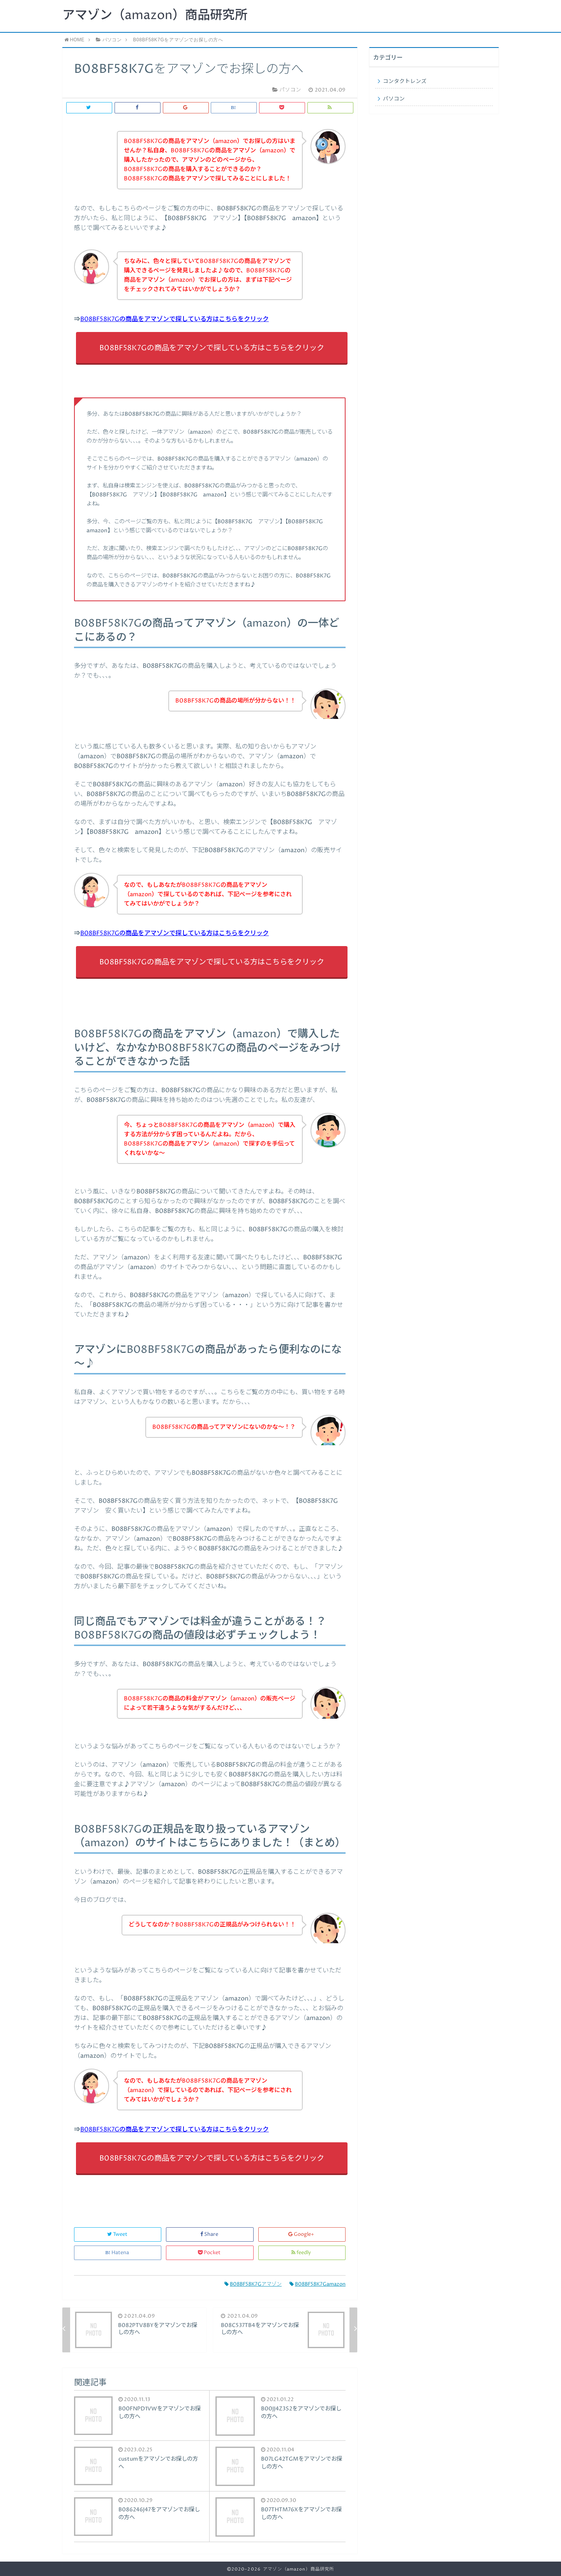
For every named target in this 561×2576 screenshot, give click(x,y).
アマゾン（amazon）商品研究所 (154, 15)
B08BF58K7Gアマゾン (253, 2284)
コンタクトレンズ (405, 81)
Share (209, 2234)
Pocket (210, 2252)
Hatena (117, 2252)
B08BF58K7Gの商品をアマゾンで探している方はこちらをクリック (174, 319)
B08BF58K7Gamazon (317, 2284)
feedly (301, 2252)
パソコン (394, 98)
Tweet (118, 2234)
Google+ (301, 2234)
